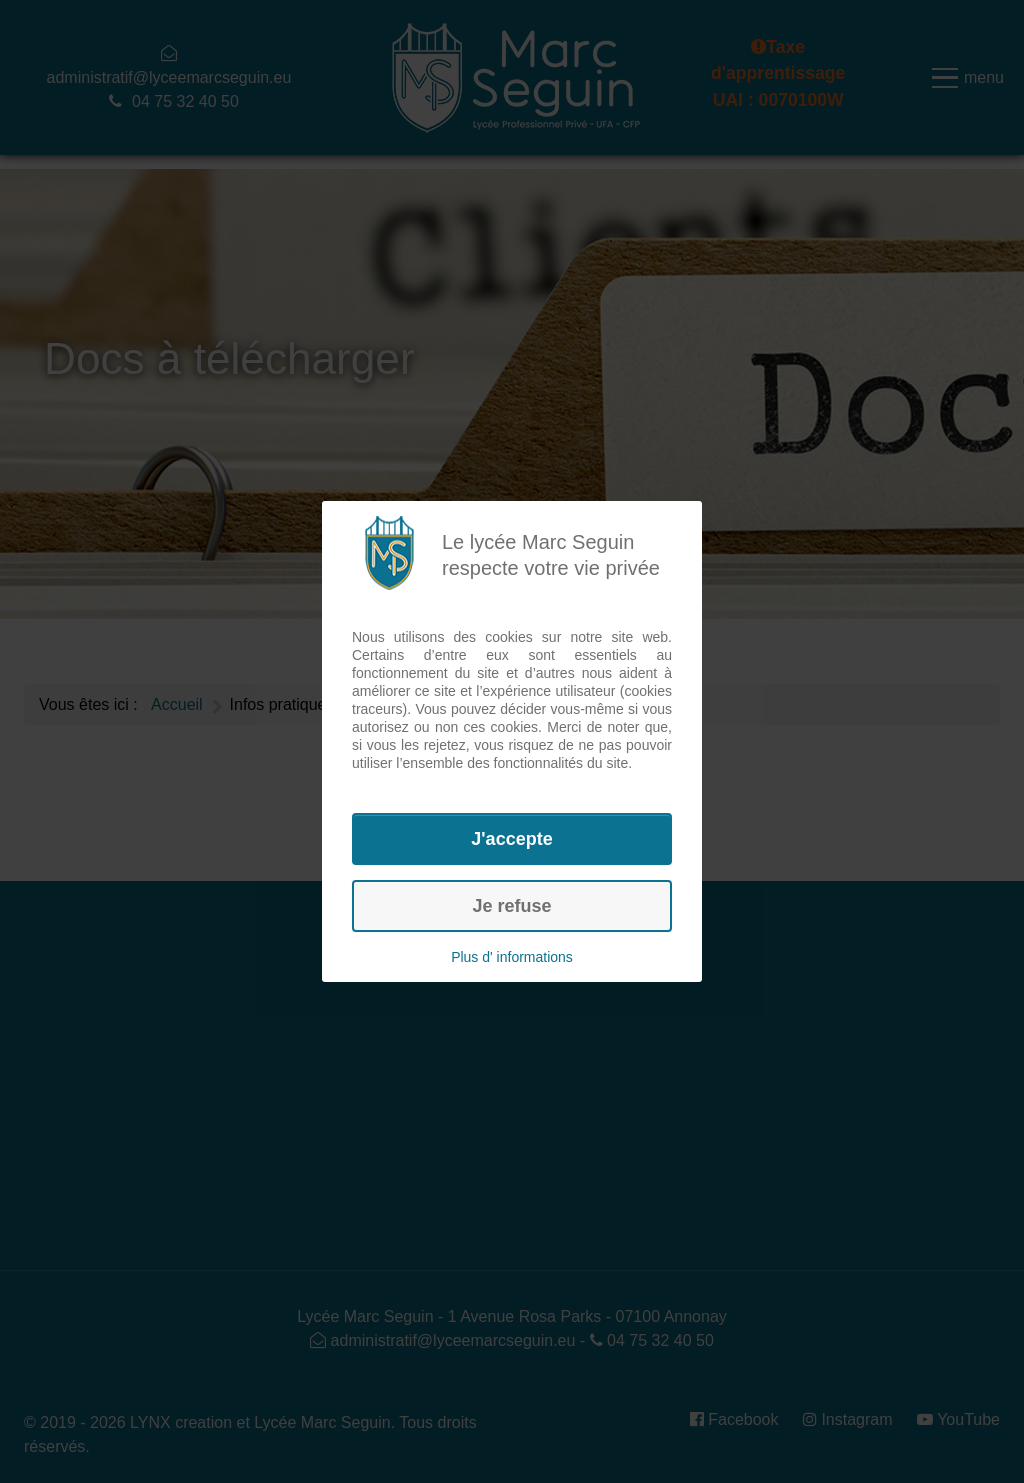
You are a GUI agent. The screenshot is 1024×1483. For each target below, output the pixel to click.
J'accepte (511, 839)
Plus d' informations (512, 957)
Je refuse (511, 906)
